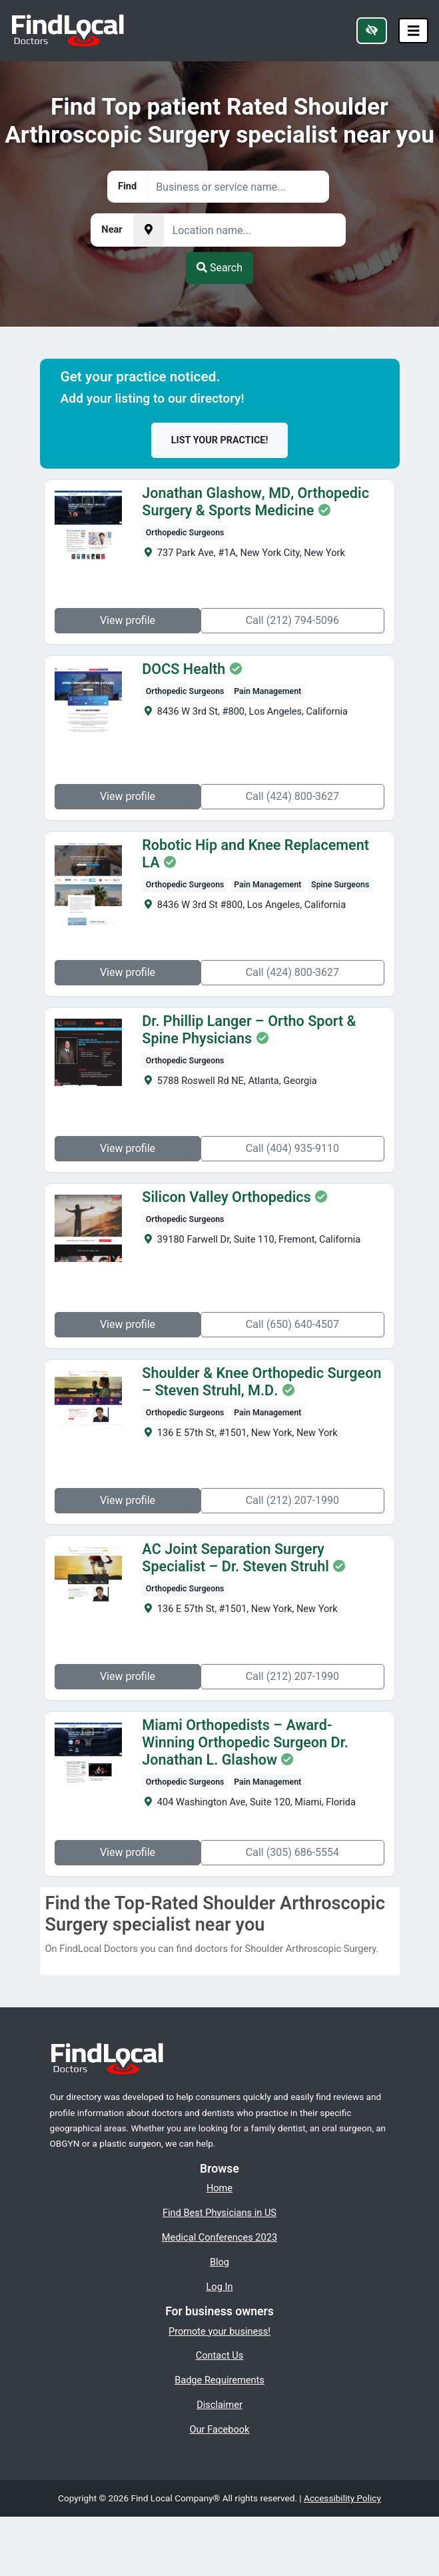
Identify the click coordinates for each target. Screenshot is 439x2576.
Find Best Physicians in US (219, 2213)
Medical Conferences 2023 (219, 2237)
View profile (125, 620)
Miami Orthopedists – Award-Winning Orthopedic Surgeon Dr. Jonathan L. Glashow (261, 1743)
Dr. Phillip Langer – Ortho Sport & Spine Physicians (247, 1030)
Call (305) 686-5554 (294, 1852)
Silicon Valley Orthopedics (224, 1197)
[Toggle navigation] (413, 31)
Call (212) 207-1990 (294, 1500)
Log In (220, 2287)
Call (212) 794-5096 (294, 620)
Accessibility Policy (342, 2498)
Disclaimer (219, 2405)
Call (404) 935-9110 (294, 1148)
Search (219, 267)
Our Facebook (220, 2429)
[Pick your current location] (148, 230)
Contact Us (220, 2355)
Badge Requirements (219, 2380)
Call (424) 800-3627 (294, 796)
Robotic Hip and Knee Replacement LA (264, 845)
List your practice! (219, 440)
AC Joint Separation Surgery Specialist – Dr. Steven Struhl (233, 1558)
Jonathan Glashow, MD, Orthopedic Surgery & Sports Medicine (253, 502)
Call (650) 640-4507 (294, 1324)
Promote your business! (219, 2331)
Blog (219, 2262)
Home (219, 2188)
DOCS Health (181, 669)
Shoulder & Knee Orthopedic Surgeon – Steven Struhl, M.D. (259, 1382)
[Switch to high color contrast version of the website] (372, 31)
